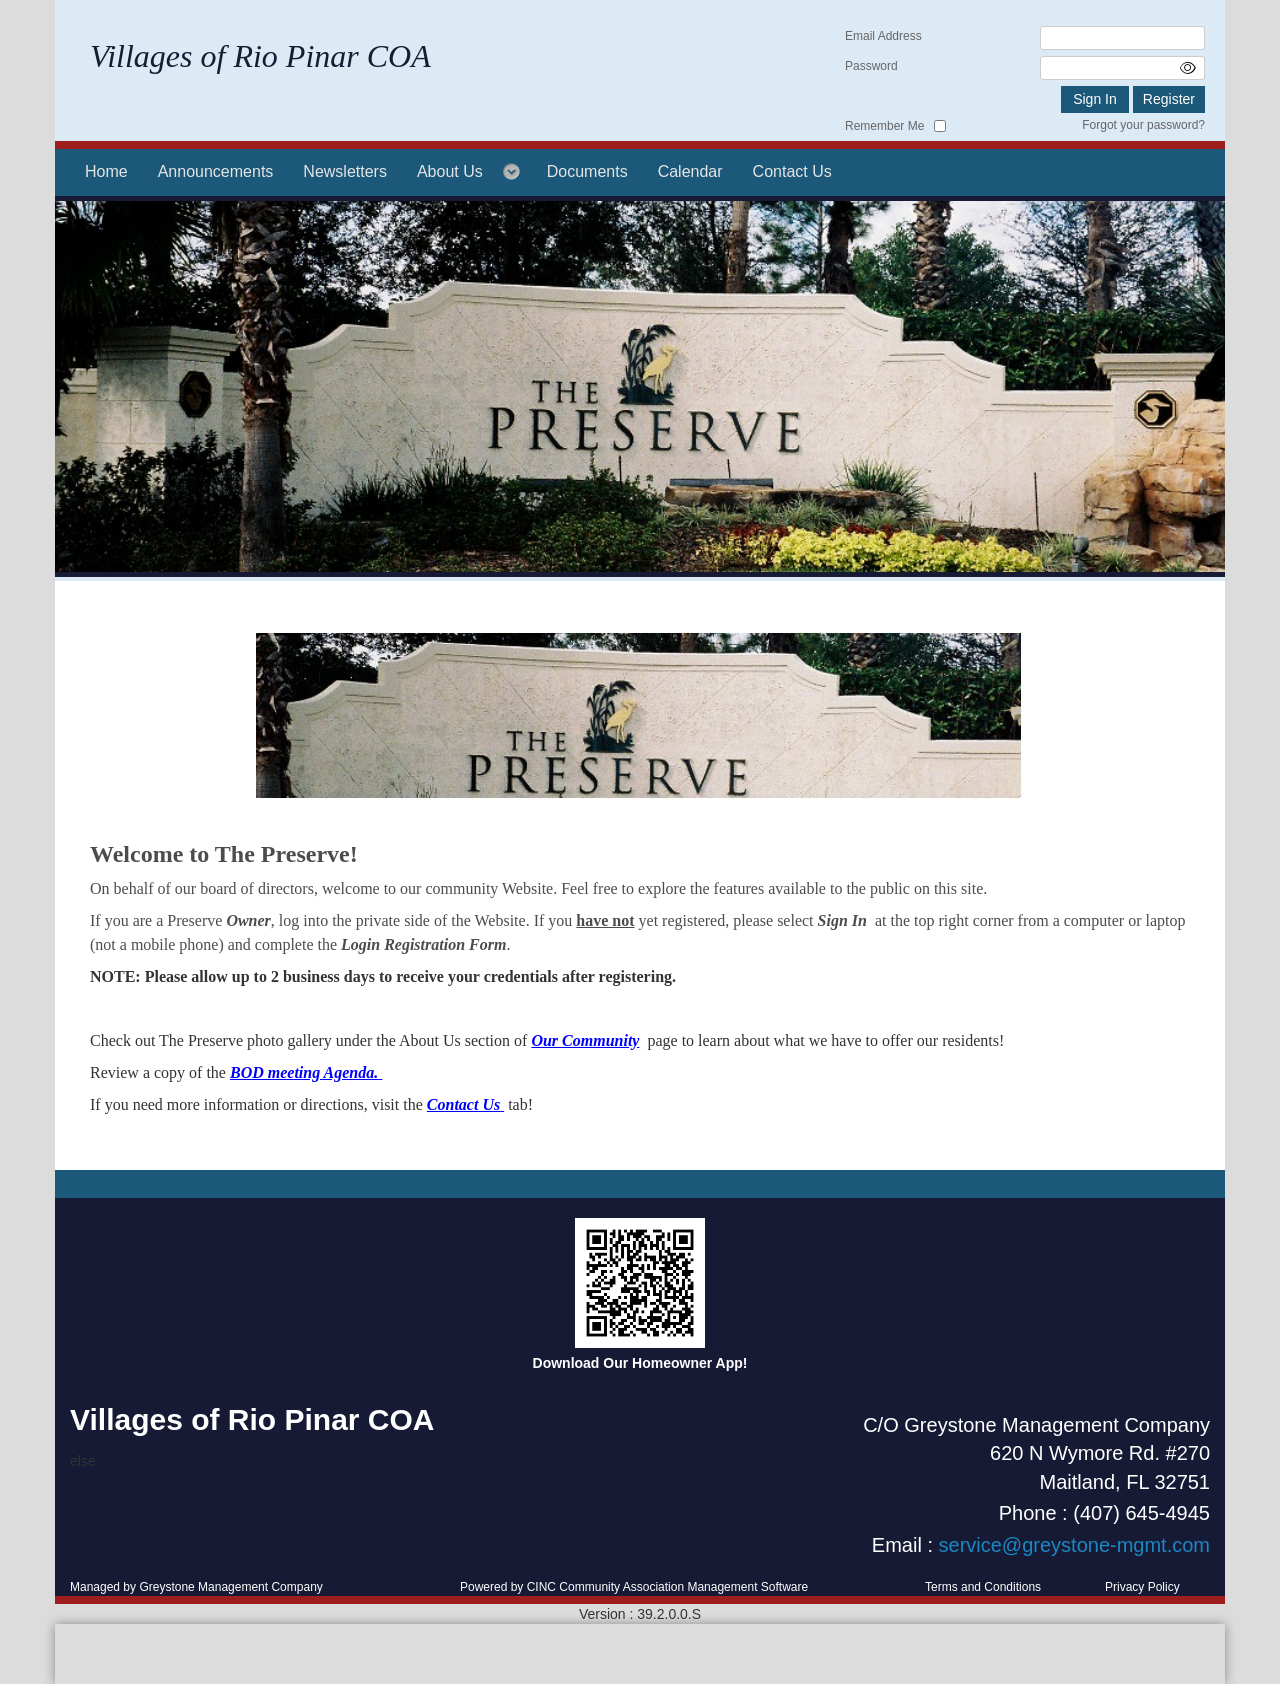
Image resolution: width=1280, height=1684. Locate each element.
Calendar (690, 171)
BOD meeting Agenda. (304, 1072)
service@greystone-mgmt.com (1074, 1545)
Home (106, 171)
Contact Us (792, 171)
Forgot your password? (1143, 125)
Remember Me (884, 126)
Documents (587, 171)
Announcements (216, 171)
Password (871, 66)
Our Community (585, 1040)
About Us (450, 171)
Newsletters (345, 171)
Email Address (883, 36)
